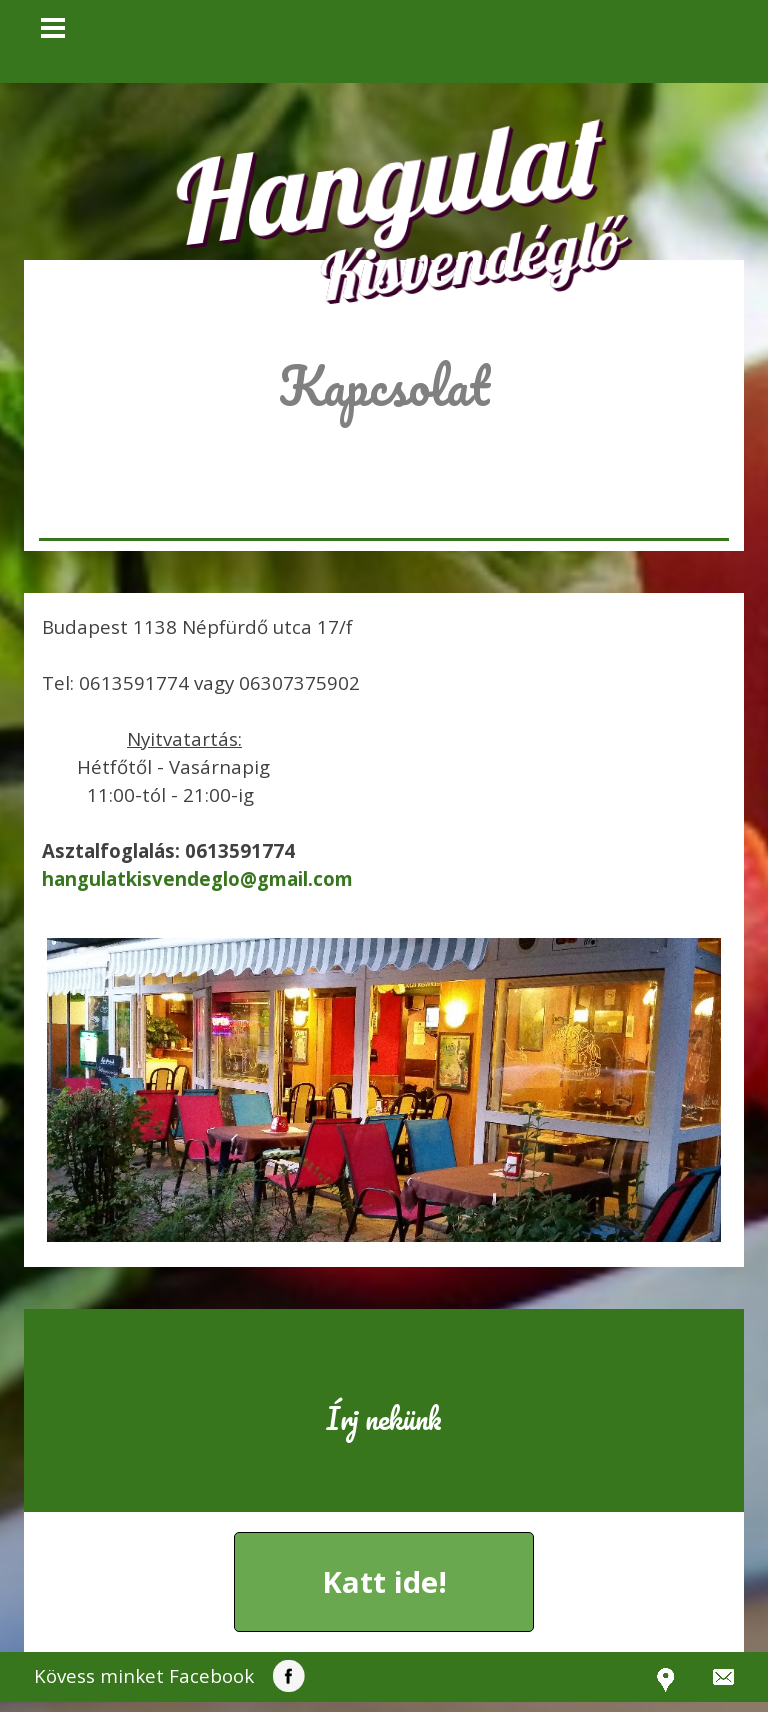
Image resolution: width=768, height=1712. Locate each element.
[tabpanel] (384, 414)
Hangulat (388, 177)
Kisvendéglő (470, 258)
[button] (197, 878)
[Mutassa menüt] (53, 28)
